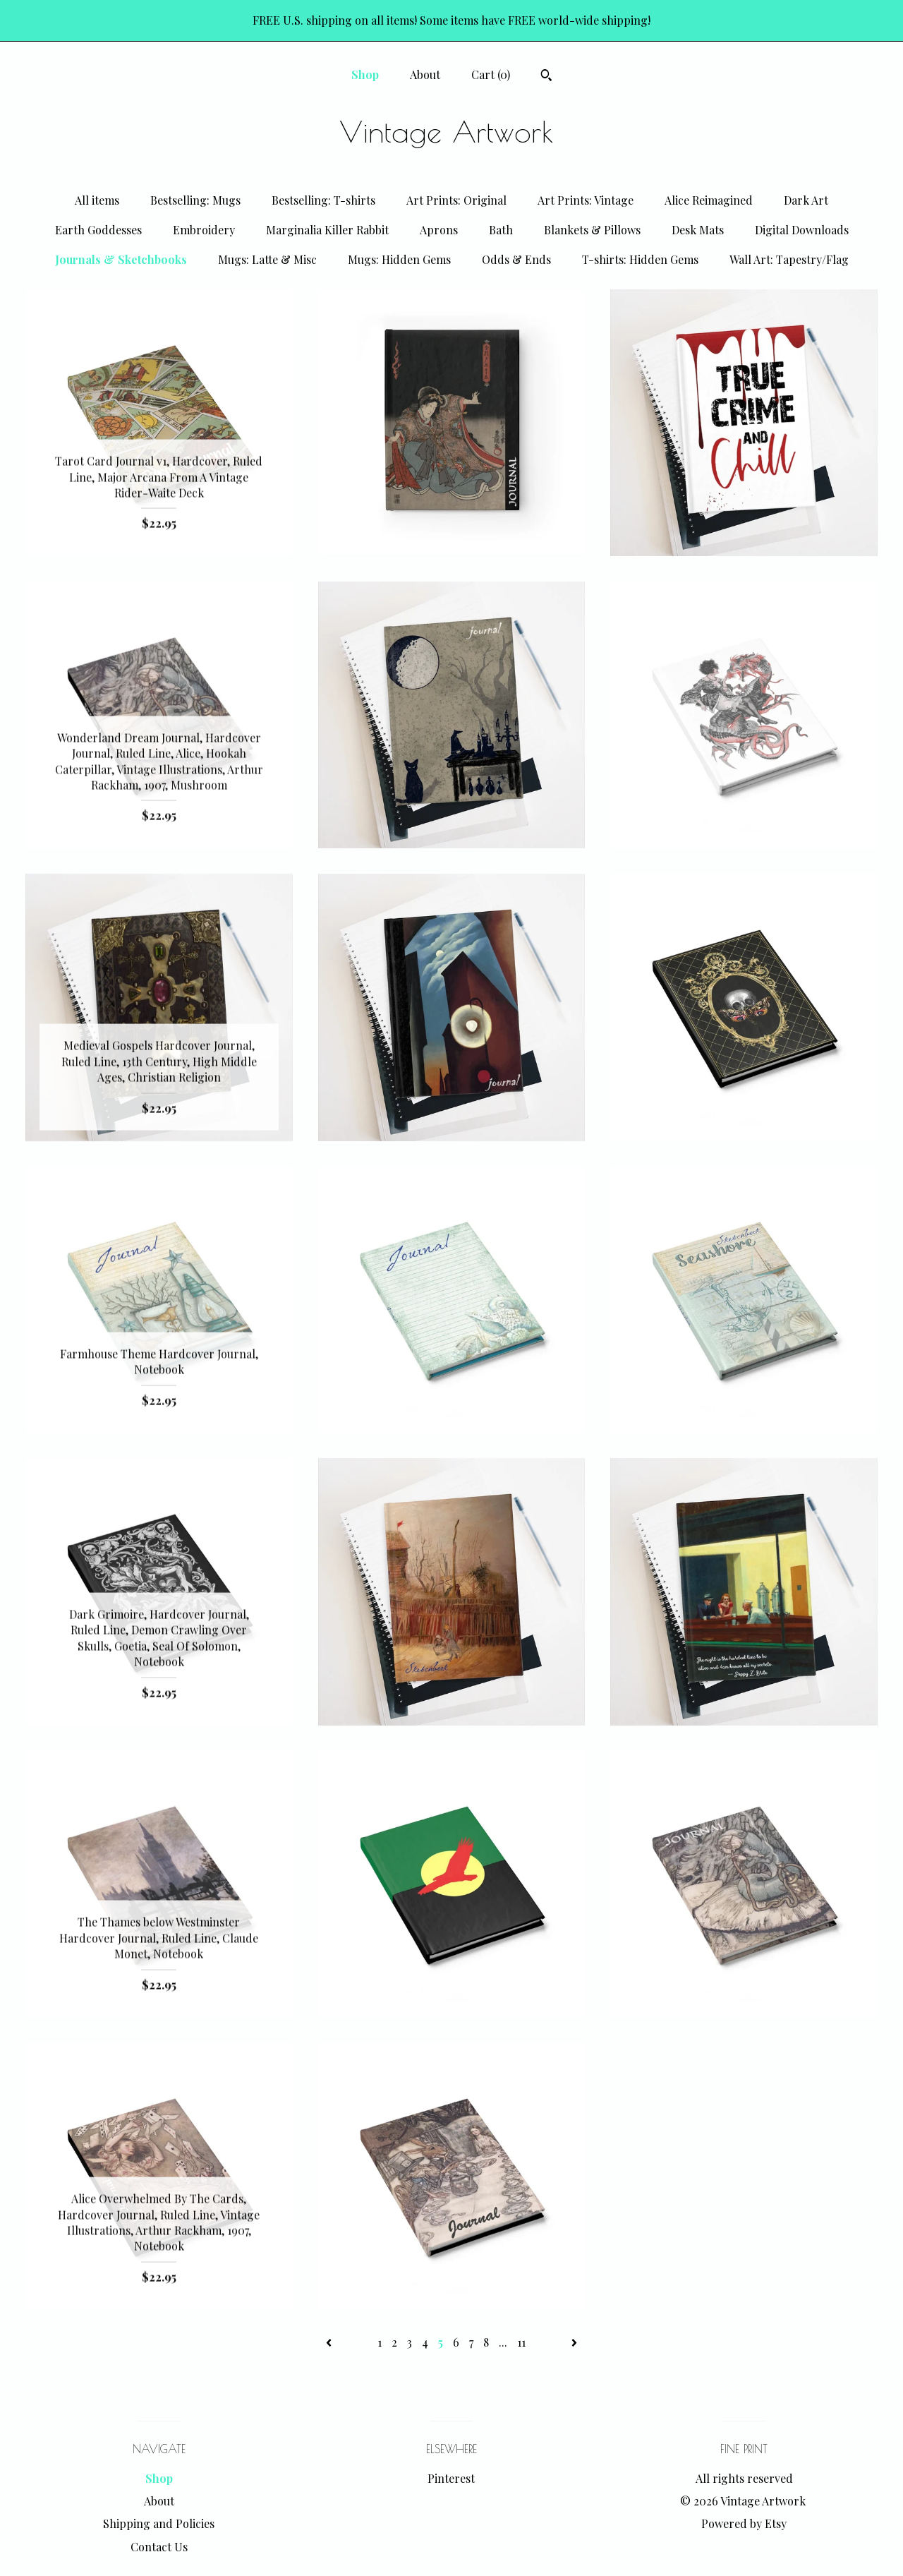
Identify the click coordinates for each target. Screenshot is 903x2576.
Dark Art (806, 200)
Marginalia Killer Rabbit (327, 229)
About (425, 74)
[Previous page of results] (330, 2342)
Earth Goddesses (98, 229)
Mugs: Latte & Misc (267, 259)
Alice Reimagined (709, 200)
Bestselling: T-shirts (323, 200)
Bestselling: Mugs (195, 200)
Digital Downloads (802, 229)
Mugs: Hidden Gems (399, 259)
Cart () (490, 74)
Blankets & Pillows (592, 229)
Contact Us (159, 2546)
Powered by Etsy (744, 2523)
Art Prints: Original (456, 200)
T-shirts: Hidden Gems (640, 259)
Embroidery (204, 229)
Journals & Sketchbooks (121, 259)
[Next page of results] (574, 2342)
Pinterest (451, 2478)
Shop (365, 74)
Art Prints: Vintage (586, 200)
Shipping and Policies (158, 2523)
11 (521, 2342)
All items (97, 200)
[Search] (546, 77)
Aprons (439, 229)
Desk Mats (698, 229)
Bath (501, 229)
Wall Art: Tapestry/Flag (789, 259)
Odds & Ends (516, 259)
